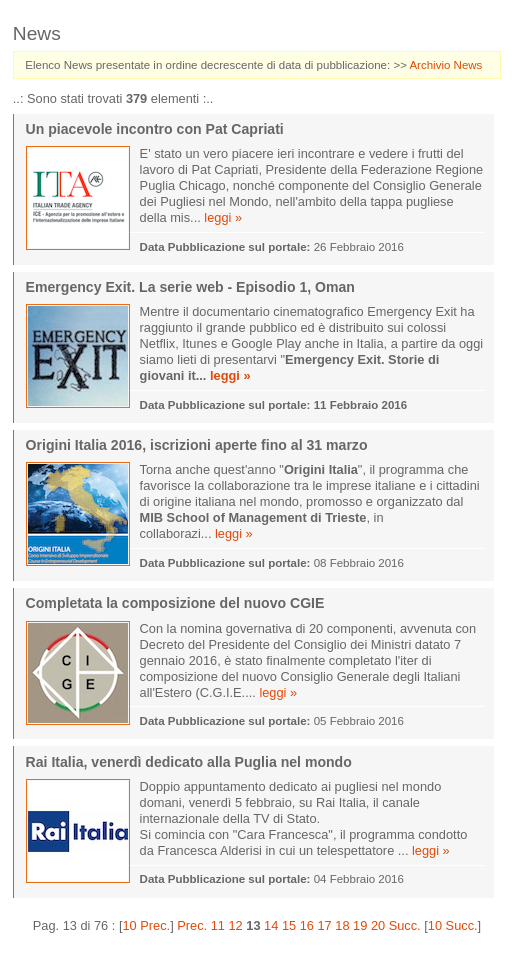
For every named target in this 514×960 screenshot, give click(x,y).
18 (342, 925)
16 (307, 925)
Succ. (405, 925)
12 (236, 925)
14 (271, 925)
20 (378, 925)
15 (289, 925)
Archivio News (445, 65)
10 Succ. (453, 925)
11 (218, 925)
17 (324, 925)
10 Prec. (146, 925)
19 (360, 925)
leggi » (223, 217)
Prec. (192, 925)
